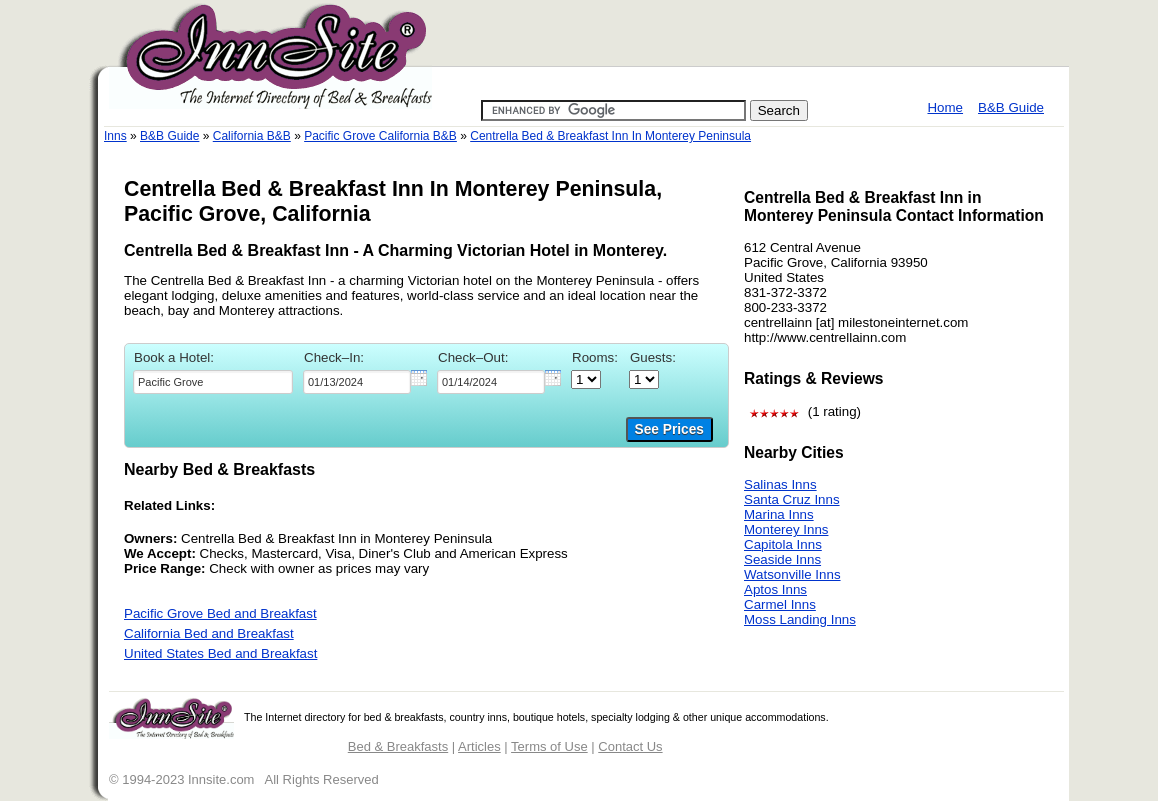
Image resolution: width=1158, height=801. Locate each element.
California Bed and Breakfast (209, 633)
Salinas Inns (780, 484)
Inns (115, 136)
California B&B (252, 136)
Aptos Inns (775, 589)
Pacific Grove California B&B (380, 136)
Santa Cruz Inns (792, 499)
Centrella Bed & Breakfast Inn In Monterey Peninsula (610, 136)
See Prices (669, 429)
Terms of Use (549, 746)
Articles (479, 746)
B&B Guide (1011, 107)
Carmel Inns (780, 604)
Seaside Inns (782, 559)
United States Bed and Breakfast (220, 653)
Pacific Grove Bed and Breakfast (220, 613)
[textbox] (213, 382)
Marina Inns (779, 514)
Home (945, 107)
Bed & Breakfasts (398, 746)
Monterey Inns (786, 529)
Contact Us (630, 746)
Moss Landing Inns (800, 619)
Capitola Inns (783, 544)
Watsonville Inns (792, 574)
